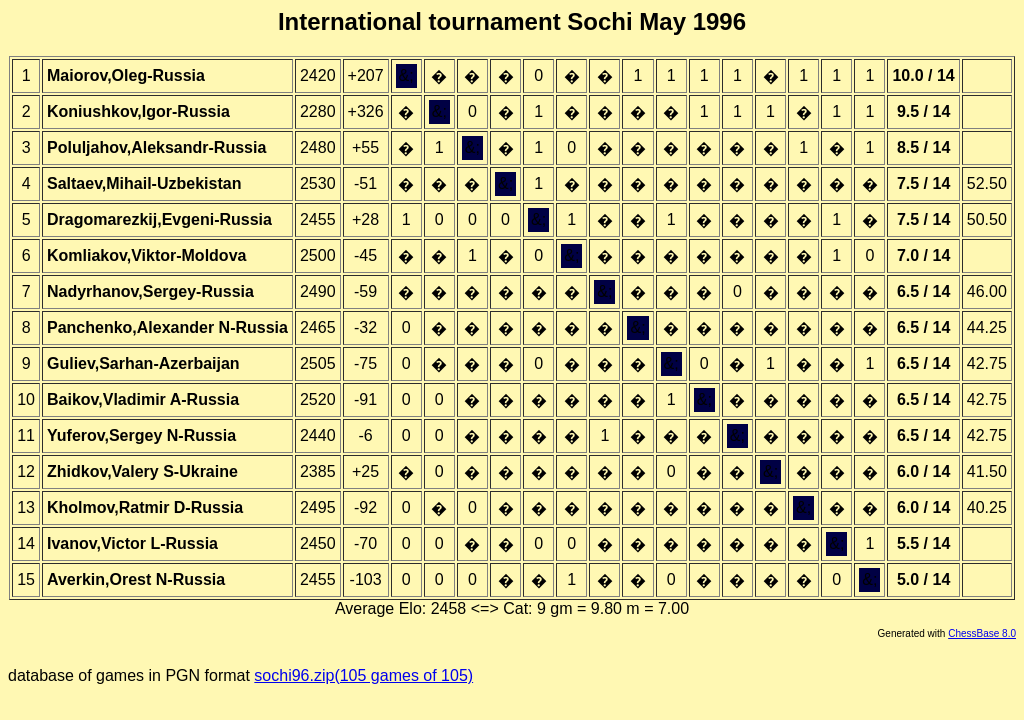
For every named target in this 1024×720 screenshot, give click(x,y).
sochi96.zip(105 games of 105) (363, 675)
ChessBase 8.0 (982, 633)
